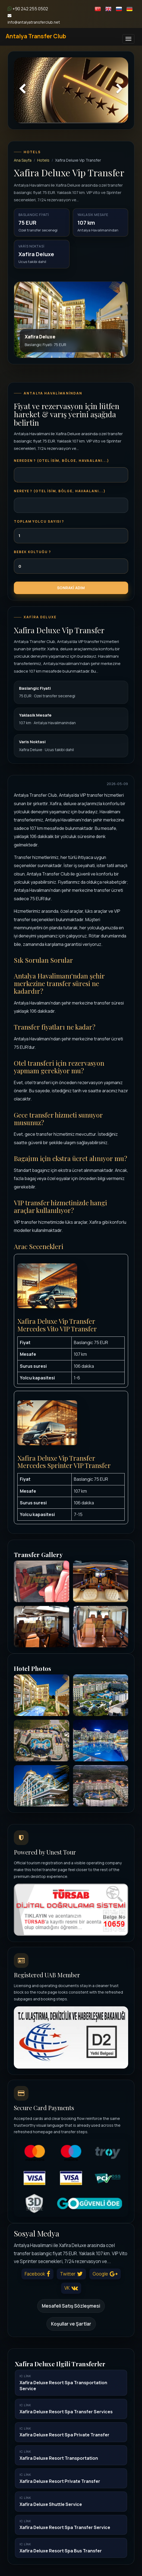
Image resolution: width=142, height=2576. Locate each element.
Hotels (43, 160)
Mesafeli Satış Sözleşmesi (71, 2306)
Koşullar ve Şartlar (71, 2324)
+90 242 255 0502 (28, 9)
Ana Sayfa (22, 160)
